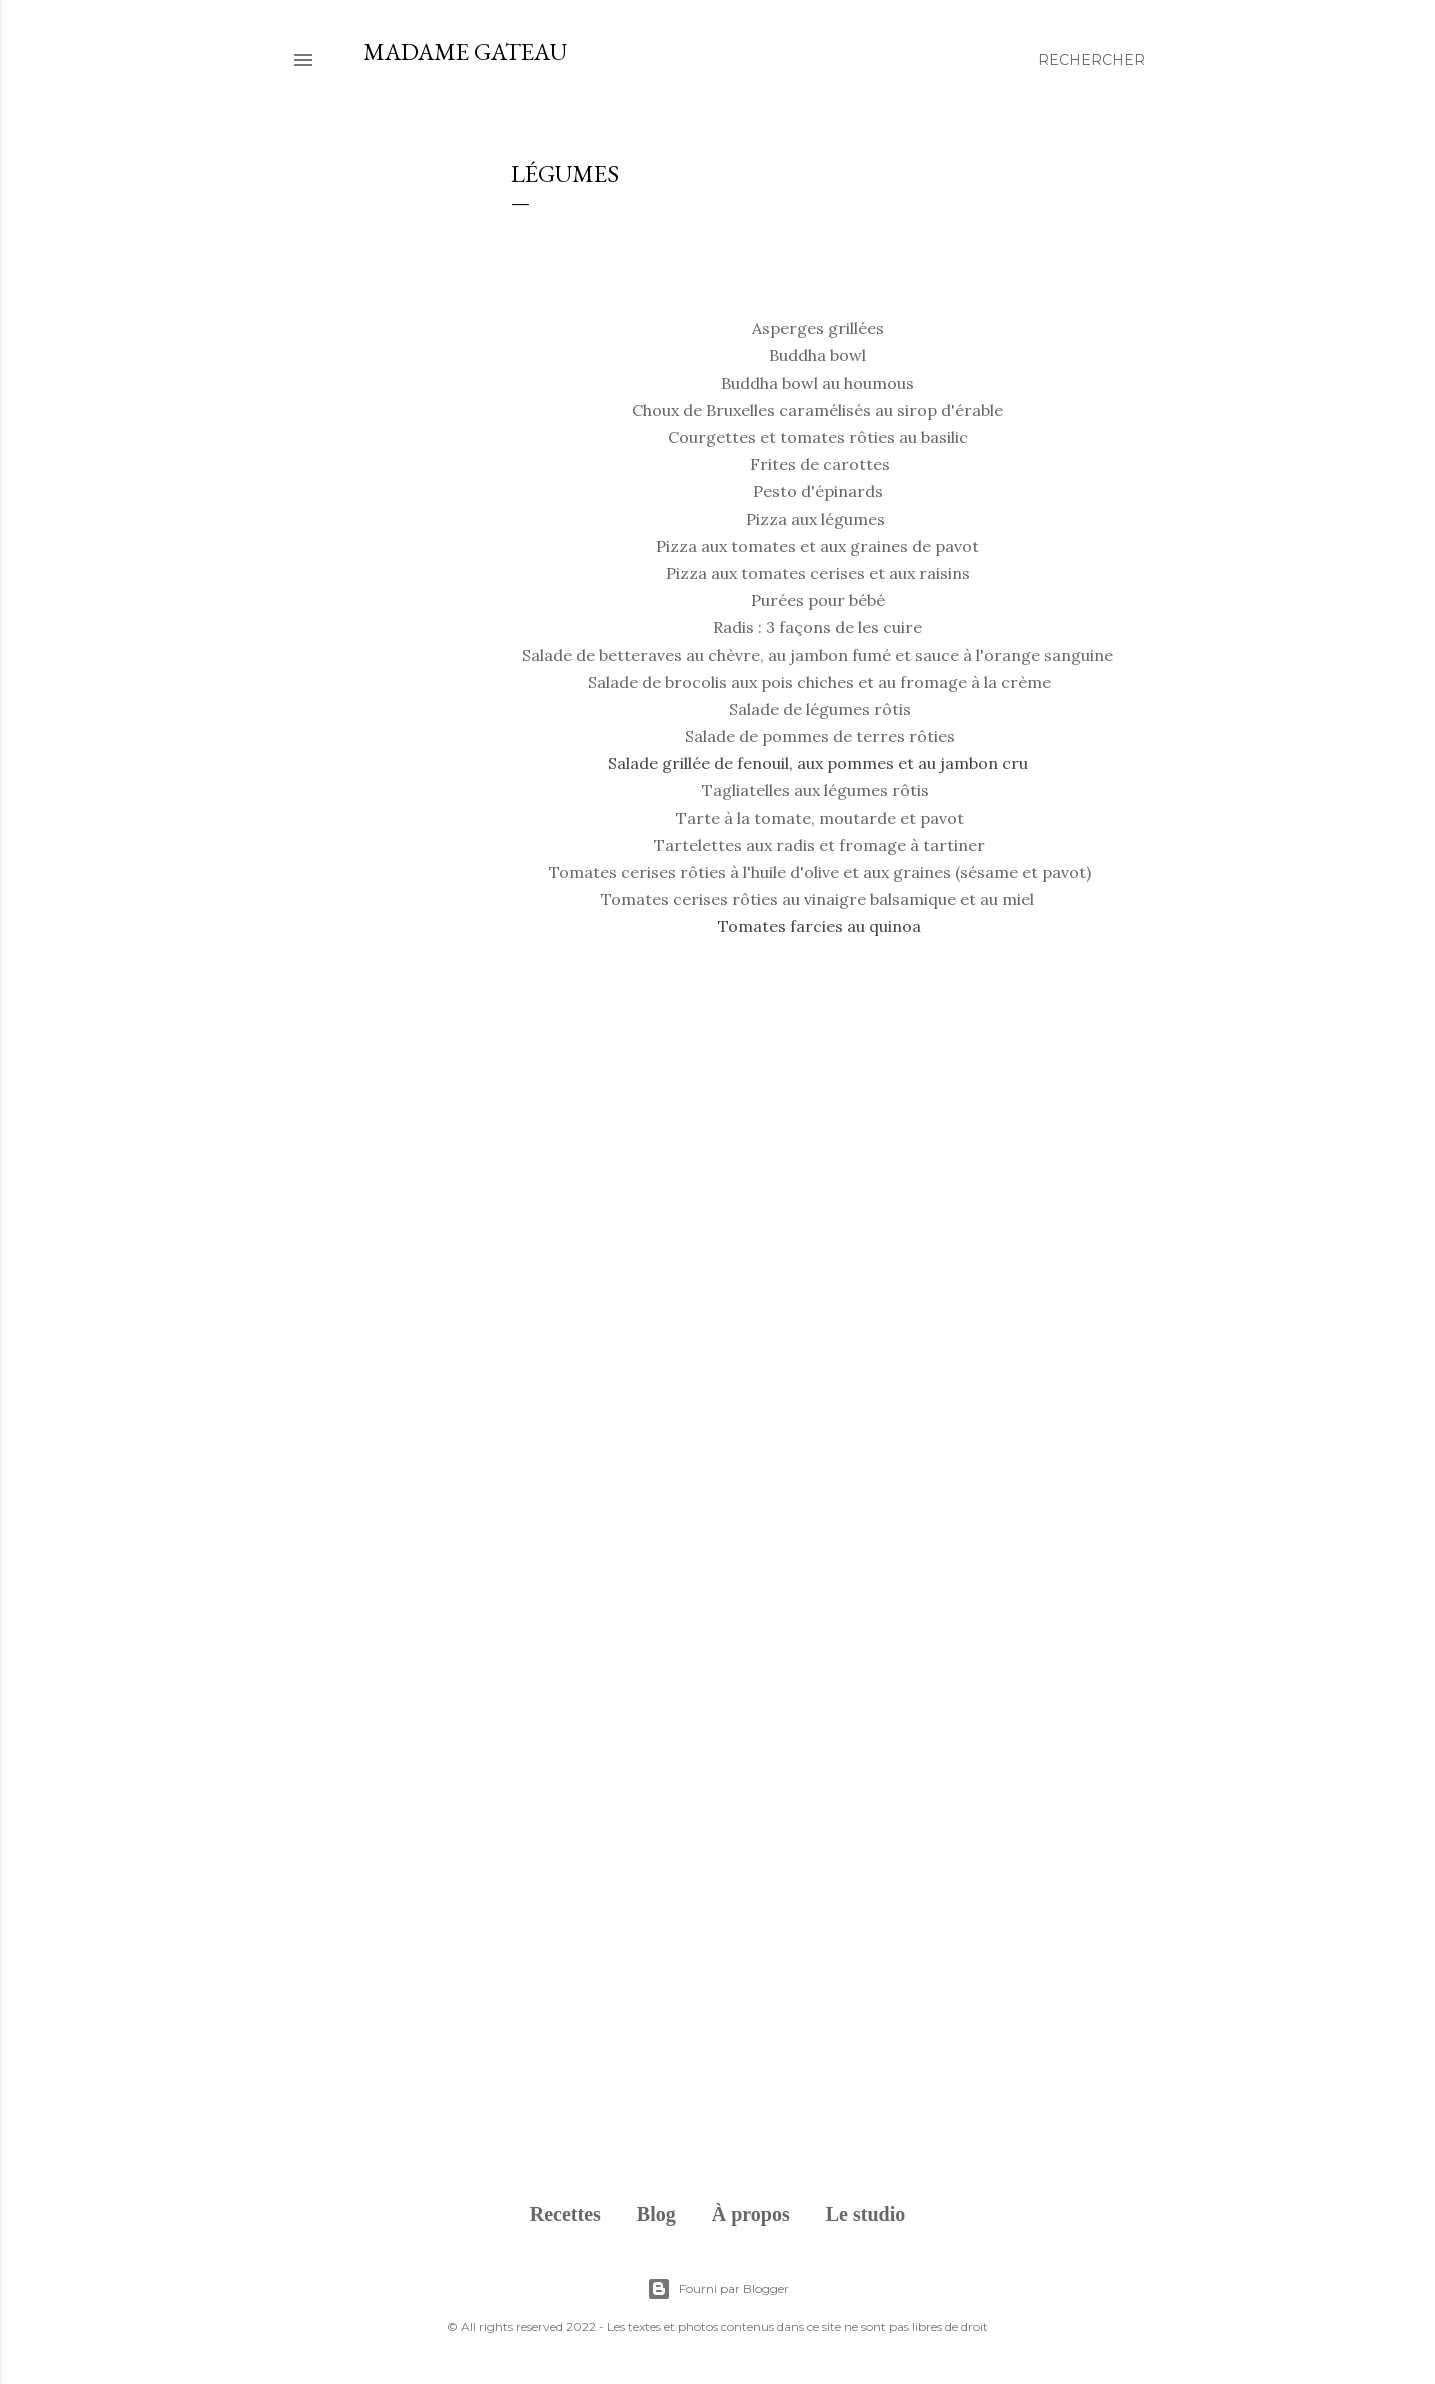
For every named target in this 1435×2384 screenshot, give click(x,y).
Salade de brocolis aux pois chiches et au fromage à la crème (819, 682)
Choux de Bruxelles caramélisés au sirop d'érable (817, 410)
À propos (751, 2214)
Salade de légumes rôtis (820, 709)
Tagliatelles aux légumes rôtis (815, 790)
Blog (656, 2214)
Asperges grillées (818, 328)
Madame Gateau (465, 51)
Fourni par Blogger (718, 2289)
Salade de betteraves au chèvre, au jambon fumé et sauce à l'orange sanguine (817, 655)
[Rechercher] (1091, 60)
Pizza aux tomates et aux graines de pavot (817, 546)
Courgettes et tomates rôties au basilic (818, 437)
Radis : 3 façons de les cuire (817, 627)
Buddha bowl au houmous (817, 383)
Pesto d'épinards (820, 491)
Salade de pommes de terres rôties (820, 736)
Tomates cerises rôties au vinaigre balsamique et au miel (819, 899)
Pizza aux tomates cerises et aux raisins (820, 573)
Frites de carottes (820, 464)
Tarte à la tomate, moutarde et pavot (820, 818)
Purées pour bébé (818, 600)
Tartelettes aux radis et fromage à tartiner (819, 845)
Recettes (565, 2214)
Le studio (865, 2214)
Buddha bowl (817, 355)
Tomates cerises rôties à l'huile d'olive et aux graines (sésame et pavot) (820, 872)
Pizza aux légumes (815, 519)
